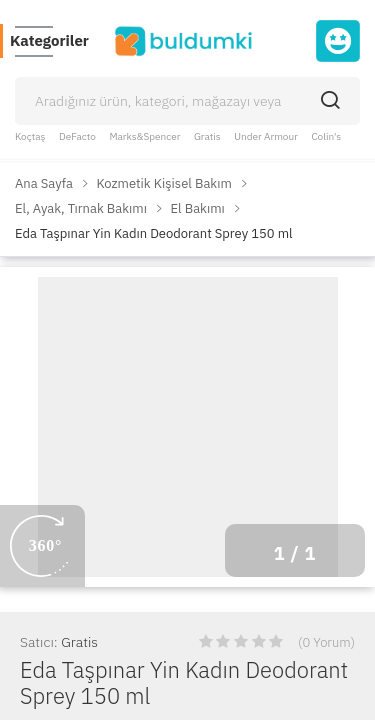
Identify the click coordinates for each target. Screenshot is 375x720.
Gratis (207, 136)
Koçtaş (30, 136)
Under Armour (266, 136)
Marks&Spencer (144, 136)
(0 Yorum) (326, 642)
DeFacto (77, 136)
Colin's (326, 136)
